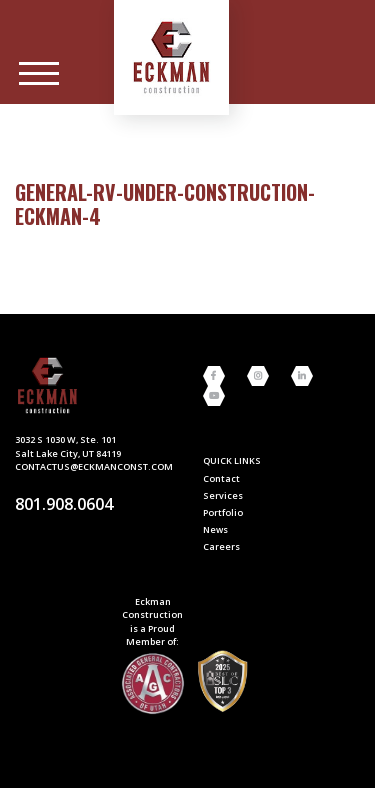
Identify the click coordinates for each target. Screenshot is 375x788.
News (215, 529)
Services (223, 495)
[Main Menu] (39, 74)
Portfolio (223, 512)
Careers (221, 546)
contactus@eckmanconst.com (94, 466)
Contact (221, 478)
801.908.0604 (64, 504)
